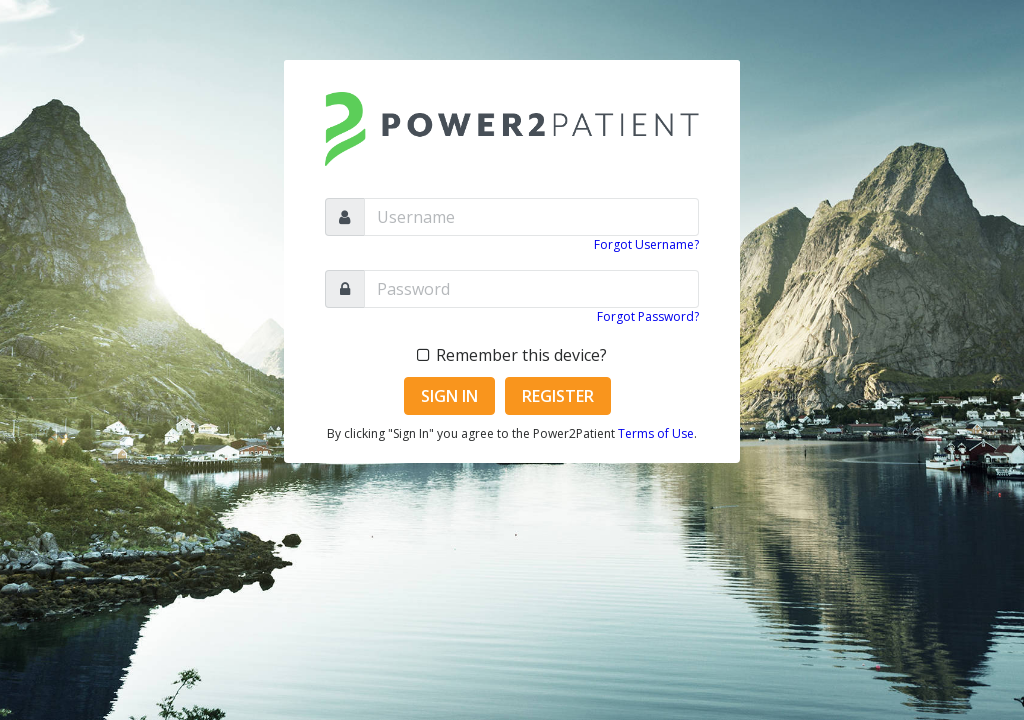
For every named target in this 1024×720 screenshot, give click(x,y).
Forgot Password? (648, 316)
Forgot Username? (646, 244)
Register (558, 396)
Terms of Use (656, 433)
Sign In (449, 396)
